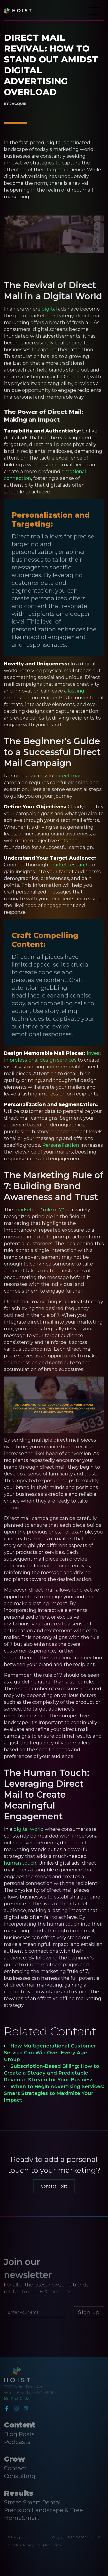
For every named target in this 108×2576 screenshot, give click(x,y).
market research (69, 865)
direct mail (69, 776)
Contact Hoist (54, 2186)
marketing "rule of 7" (39, 1210)
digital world (29, 1829)
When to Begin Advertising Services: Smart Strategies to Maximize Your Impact (54, 2093)
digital (49, 309)
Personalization (60, 1145)
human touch (20, 1863)
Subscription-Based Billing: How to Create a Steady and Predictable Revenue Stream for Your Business (51, 2073)
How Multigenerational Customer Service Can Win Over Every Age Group (50, 2052)
